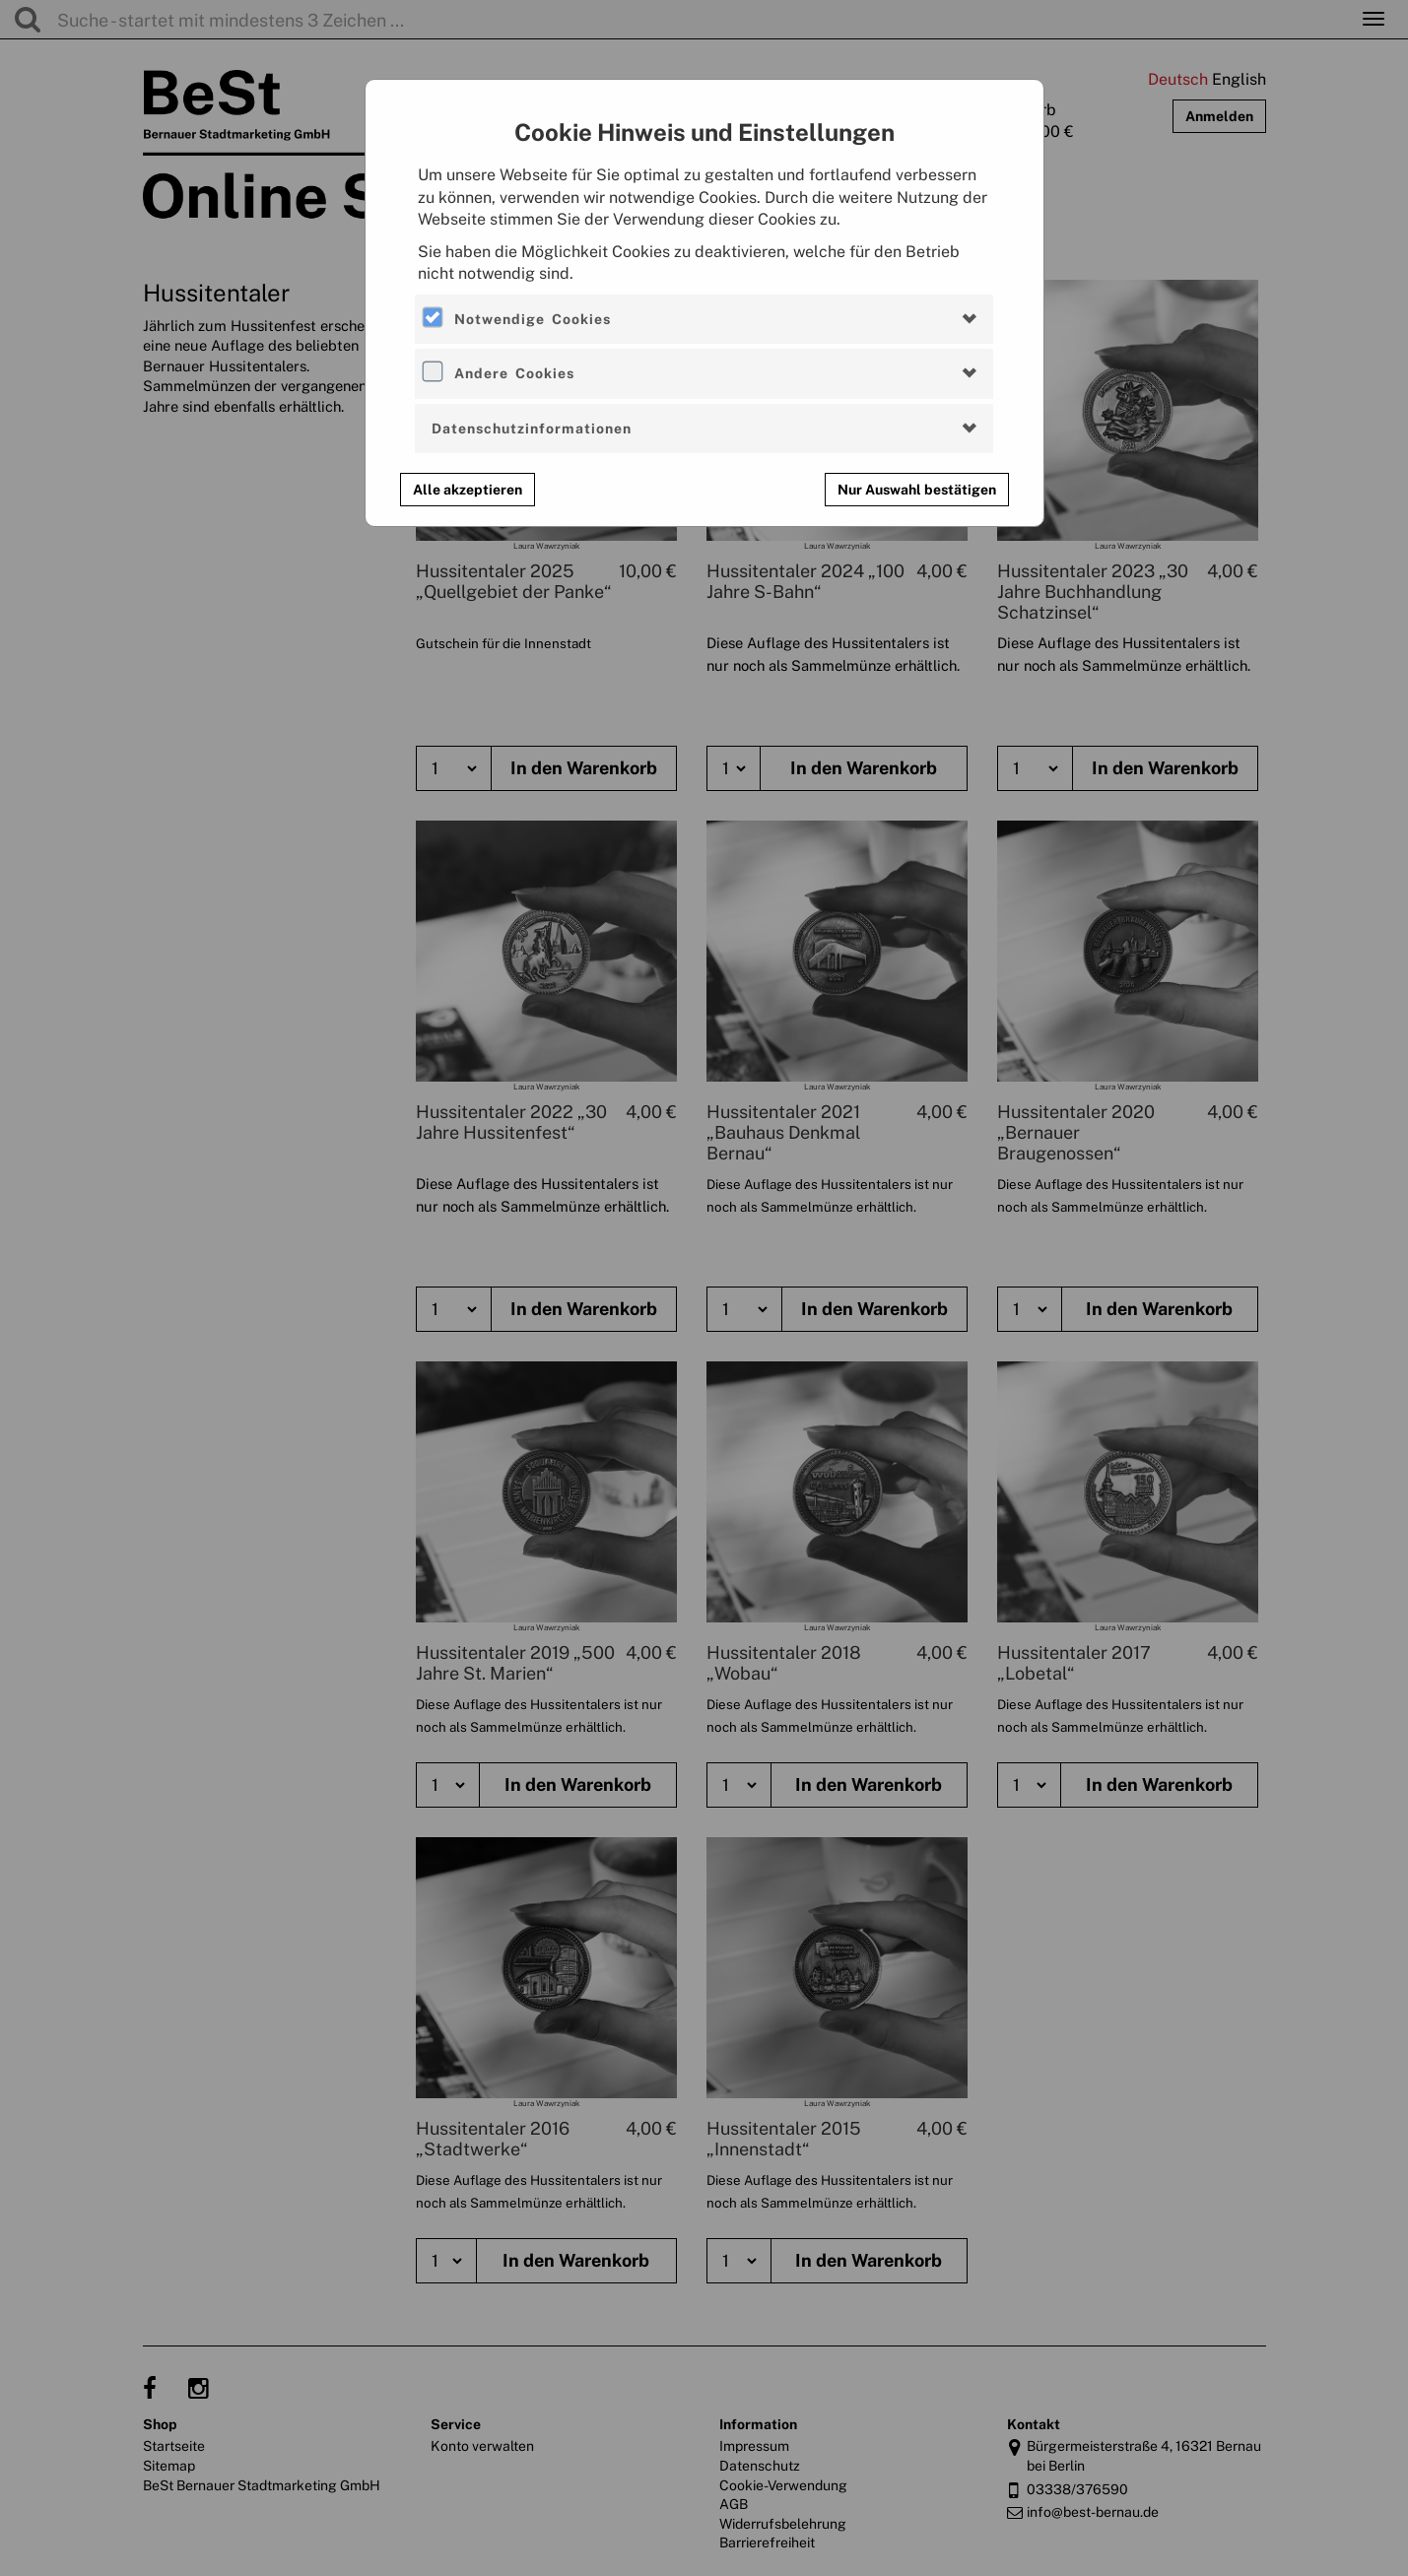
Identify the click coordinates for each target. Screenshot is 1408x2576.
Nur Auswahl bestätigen (917, 489)
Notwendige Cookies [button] (532, 319)
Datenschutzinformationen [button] (532, 428)
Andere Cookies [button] (514, 373)
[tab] (704, 319)
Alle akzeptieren (467, 489)
